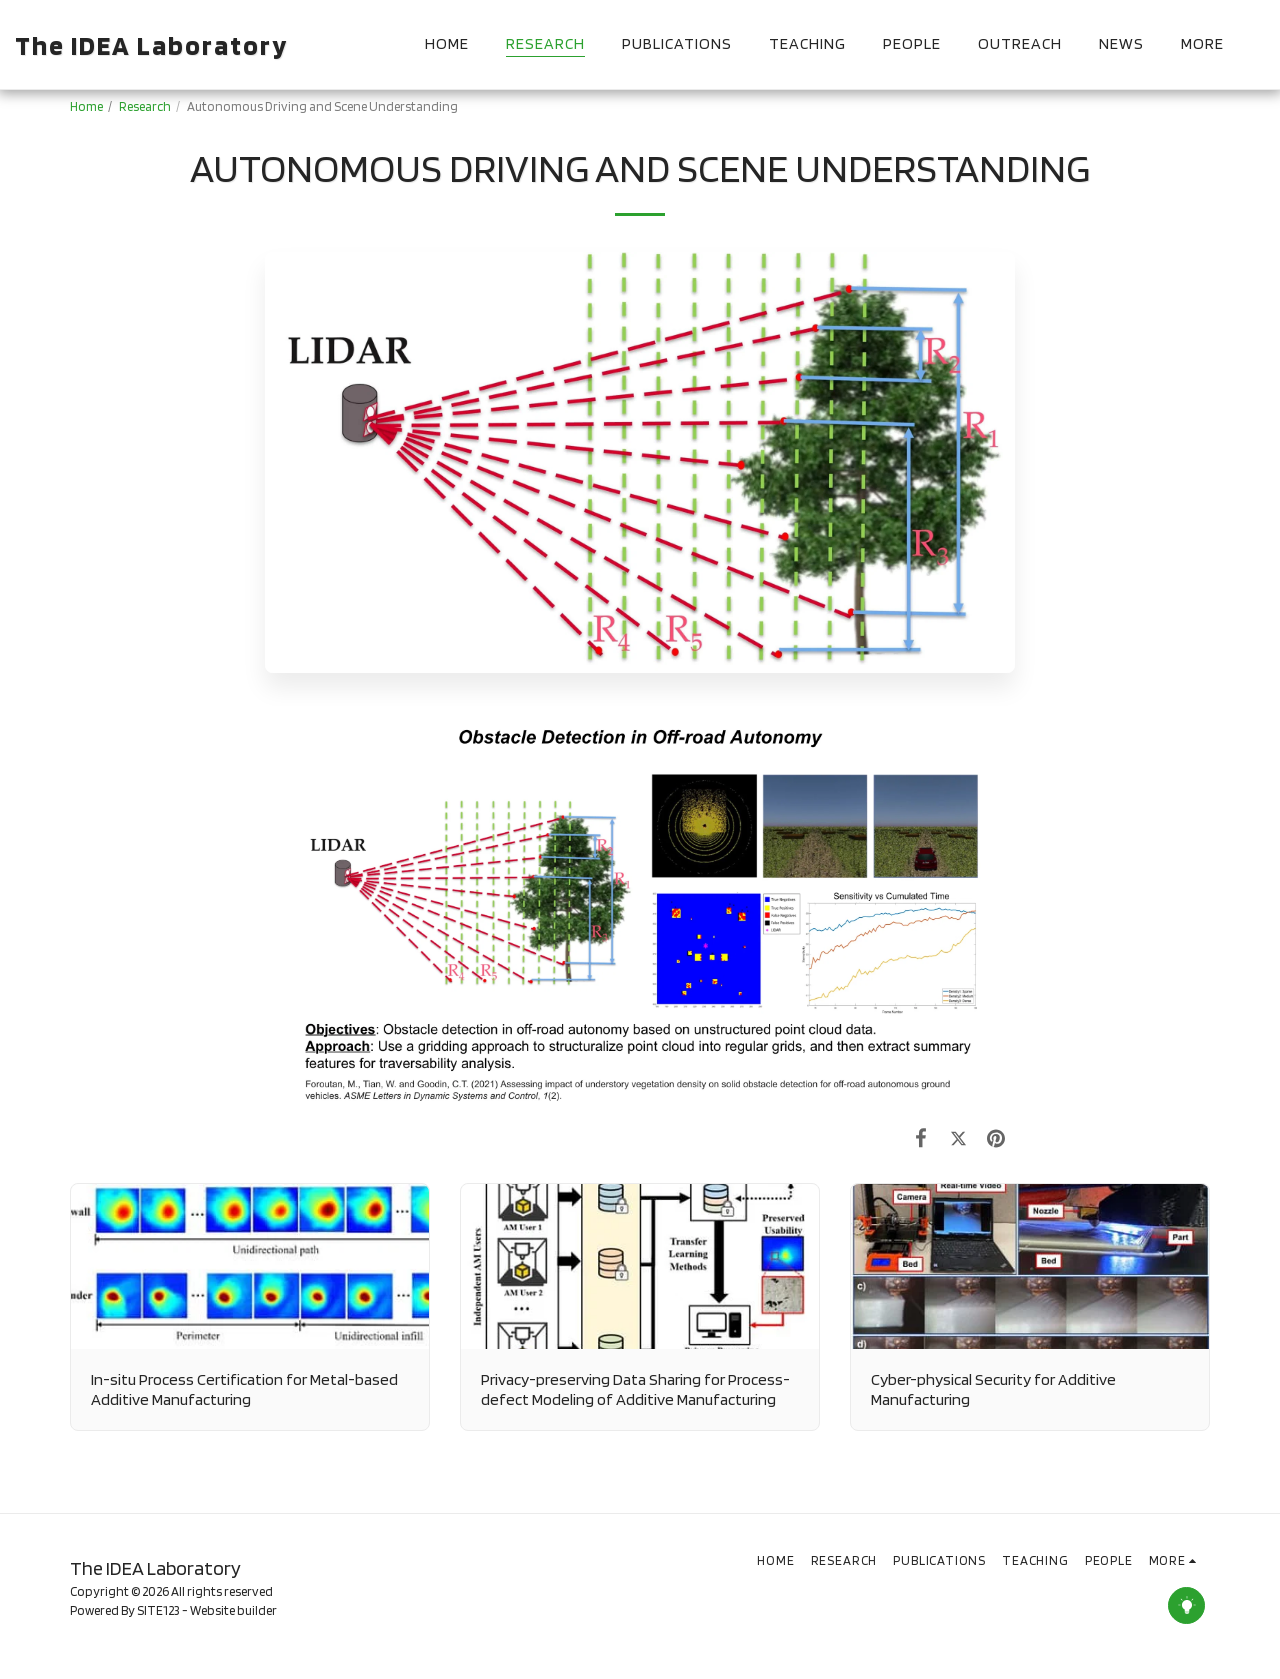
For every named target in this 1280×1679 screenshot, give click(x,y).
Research (145, 106)
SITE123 (158, 1610)
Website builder (233, 1610)
